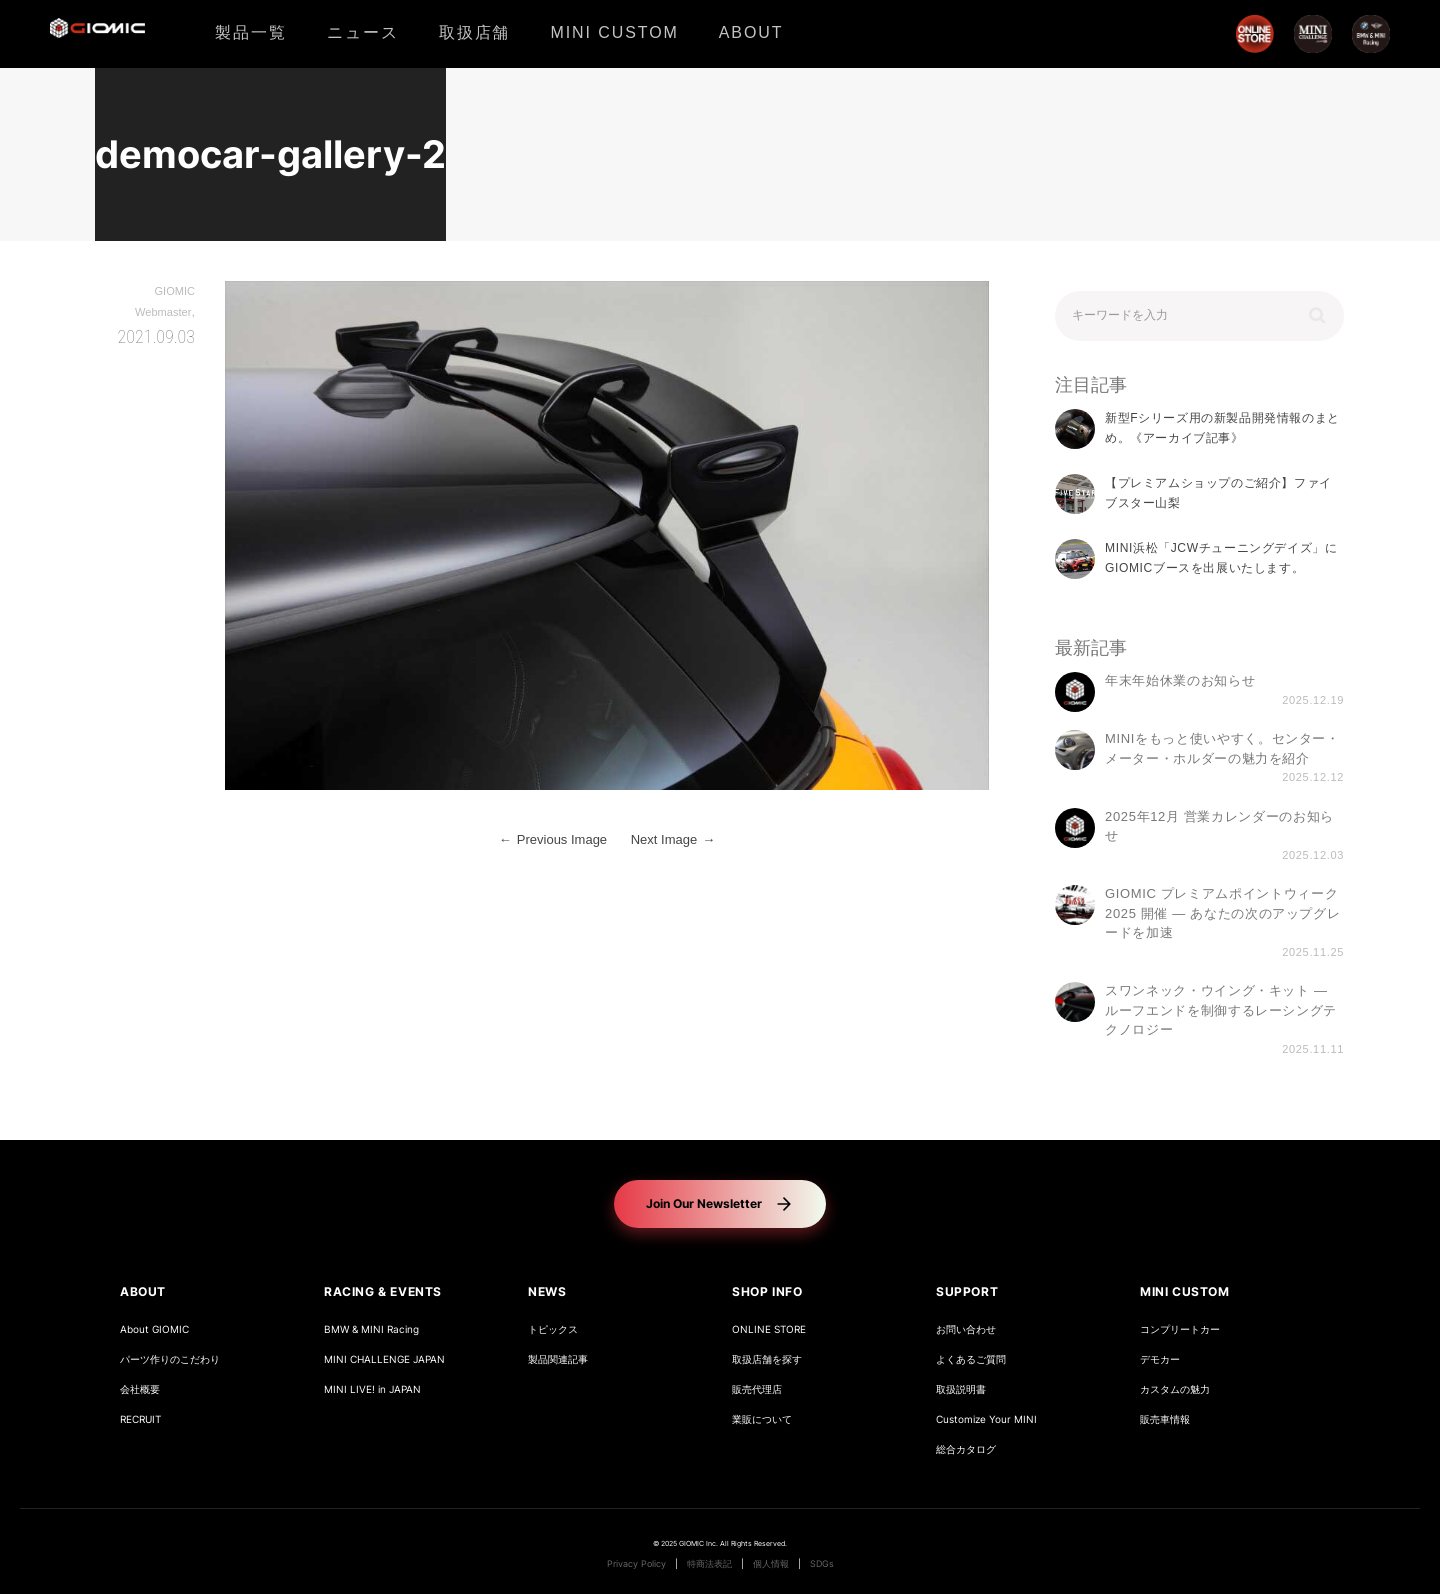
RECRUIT (140, 1419)
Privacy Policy (636, 1564)
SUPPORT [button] (967, 1291)
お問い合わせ (966, 1329)
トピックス (553, 1329)
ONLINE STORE (769, 1329)
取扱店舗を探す (767, 1359)
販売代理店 (757, 1389)
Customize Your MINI (986, 1419)
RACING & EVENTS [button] (383, 1291)
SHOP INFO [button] (767, 1291)
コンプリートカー (1180, 1329)
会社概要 (140, 1389)
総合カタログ (966, 1449)
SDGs (822, 1564)
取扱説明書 (961, 1389)
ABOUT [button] (143, 1291)
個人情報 (771, 1564)
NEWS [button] (547, 1291)
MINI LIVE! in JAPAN (372, 1389)
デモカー (1160, 1359)
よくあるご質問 (971, 1359)
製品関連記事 (558, 1359)
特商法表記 (709, 1564)
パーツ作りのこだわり (170, 1359)
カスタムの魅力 (1175, 1389)
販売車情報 (1165, 1419)
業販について (762, 1419)
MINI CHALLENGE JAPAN (384, 1359)
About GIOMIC (154, 1329)
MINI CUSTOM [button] (1185, 1291)
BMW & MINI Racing (371, 1329)
